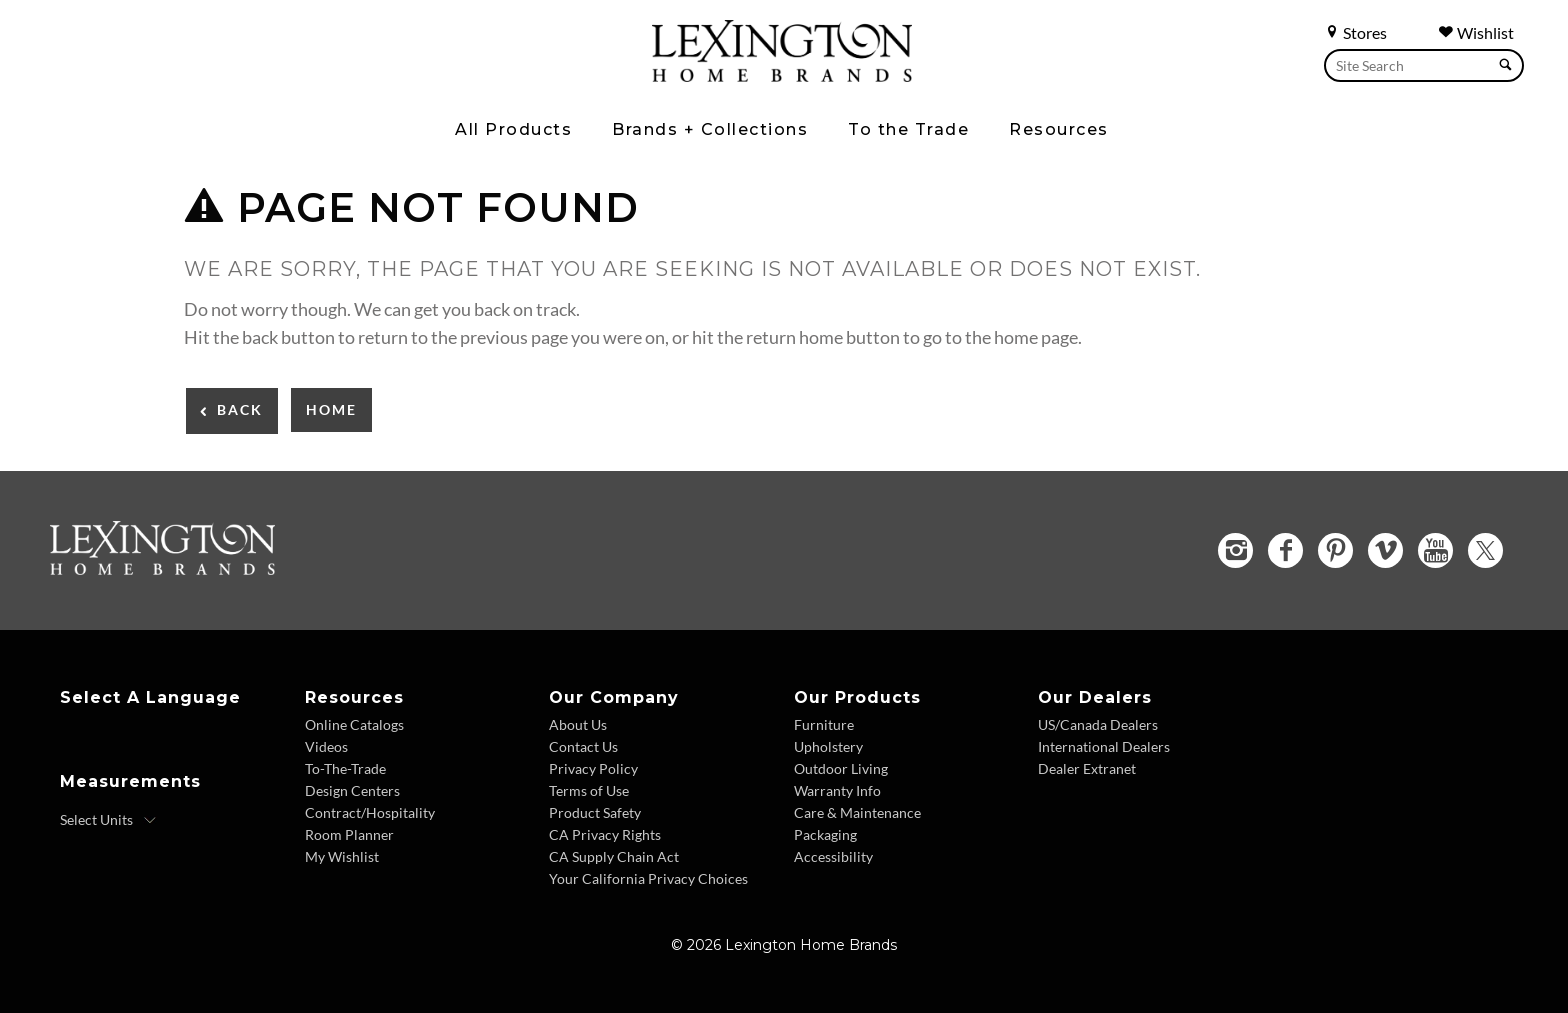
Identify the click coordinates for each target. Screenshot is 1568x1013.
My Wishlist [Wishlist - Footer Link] (342, 856)
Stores (1355, 32)
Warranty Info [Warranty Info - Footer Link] (837, 790)
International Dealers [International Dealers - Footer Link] (1104, 746)
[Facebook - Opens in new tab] (1285, 550)
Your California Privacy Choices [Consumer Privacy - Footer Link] (648, 878)
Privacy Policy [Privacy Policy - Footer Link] (593, 768)
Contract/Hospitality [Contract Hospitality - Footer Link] (370, 812)
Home (331, 409)
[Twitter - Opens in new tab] (1485, 550)
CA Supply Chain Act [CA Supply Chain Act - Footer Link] (614, 856)
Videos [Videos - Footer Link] (326, 746)
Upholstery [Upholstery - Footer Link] (828, 746)
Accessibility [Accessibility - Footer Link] (833, 856)
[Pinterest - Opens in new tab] (1335, 550)
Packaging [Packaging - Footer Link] (825, 834)
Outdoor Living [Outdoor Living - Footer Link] (841, 768)
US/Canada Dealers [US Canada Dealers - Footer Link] (1098, 724)
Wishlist (1476, 32)
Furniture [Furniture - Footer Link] (824, 724)
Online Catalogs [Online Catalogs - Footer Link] (354, 724)
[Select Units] (108, 820)
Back (240, 409)
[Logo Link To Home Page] (782, 75)
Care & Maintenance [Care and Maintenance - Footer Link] (857, 812)
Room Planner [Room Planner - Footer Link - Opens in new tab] (349, 834)
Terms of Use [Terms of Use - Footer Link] (589, 790)
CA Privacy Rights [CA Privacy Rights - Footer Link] (605, 834)
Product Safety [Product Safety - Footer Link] (595, 812)
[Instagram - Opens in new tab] (1235, 550)
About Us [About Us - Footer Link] (578, 724)
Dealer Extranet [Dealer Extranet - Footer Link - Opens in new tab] (1087, 768)
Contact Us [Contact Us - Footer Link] (583, 746)
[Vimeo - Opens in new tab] (1385, 550)
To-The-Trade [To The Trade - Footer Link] (345, 768)
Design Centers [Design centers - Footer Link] (352, 790)
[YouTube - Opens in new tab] (1435, 550)
